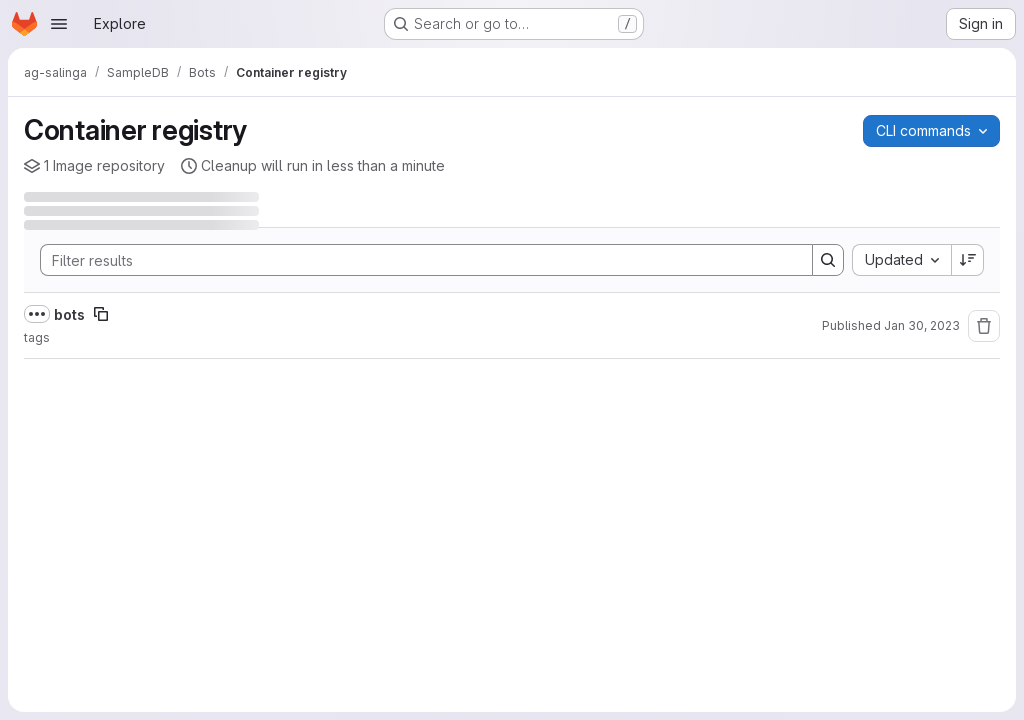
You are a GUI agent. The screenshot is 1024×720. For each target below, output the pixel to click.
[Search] (416, 260)
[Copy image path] (101, 314)
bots (69, 314)
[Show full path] (37, 314)
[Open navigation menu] (59, 24)
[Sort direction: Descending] (968, 260)
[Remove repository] (984, 326)
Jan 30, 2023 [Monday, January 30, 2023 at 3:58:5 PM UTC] (922, 325)
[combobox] (901, 260)
